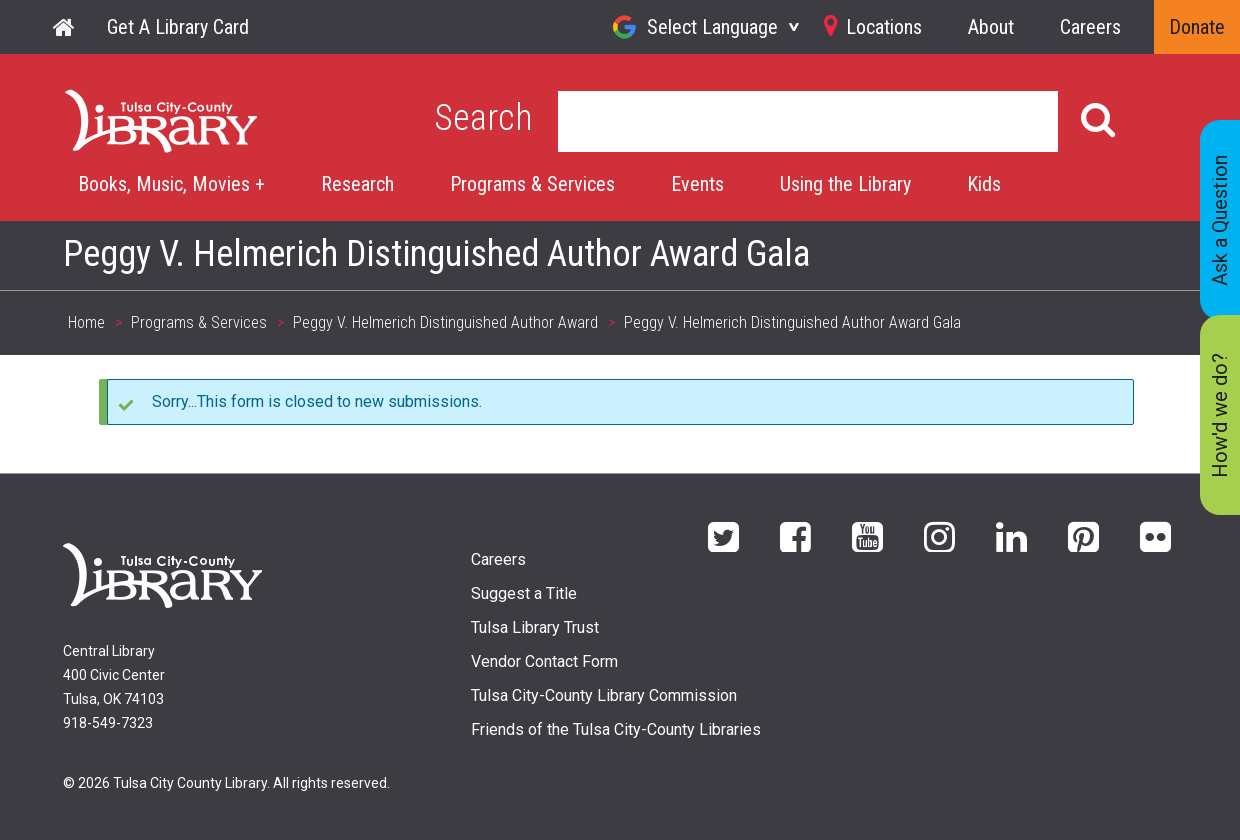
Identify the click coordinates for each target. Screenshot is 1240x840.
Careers (1090, 27)
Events (697, 184)
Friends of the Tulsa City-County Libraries (616, 729)
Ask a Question (1220, 220)
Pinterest (1083, 535)
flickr (1155, 535)
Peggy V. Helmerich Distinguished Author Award (445, 322)
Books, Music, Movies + (171, 184)
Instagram (939, 535)
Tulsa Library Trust (535, 627)
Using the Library (845, 184)
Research (357, 184)
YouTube (867, 535)
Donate (1197, 27)
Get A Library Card (178, 27)
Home (65, 27)
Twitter (723, 535)
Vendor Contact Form (544, 661)
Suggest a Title (524, 593)
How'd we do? (1220, 415)
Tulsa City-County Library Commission (604, 695)
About (991, 27)
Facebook (795, 535)
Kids (984, 184)
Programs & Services (532, 184)
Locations (884, 27)
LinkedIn (1011, 535)
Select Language (712, 27)
